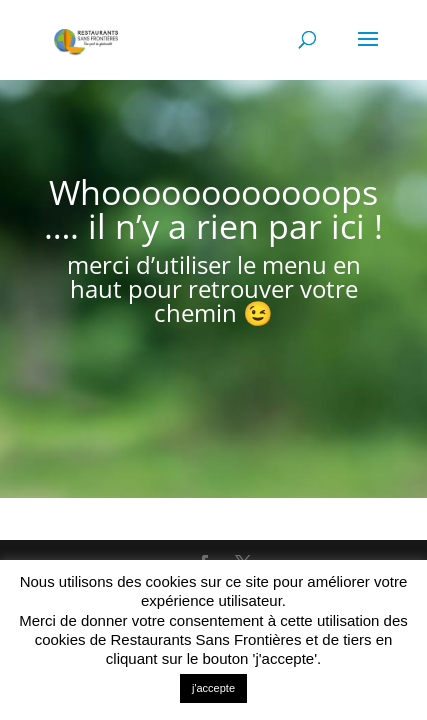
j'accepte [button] (213, 688)
